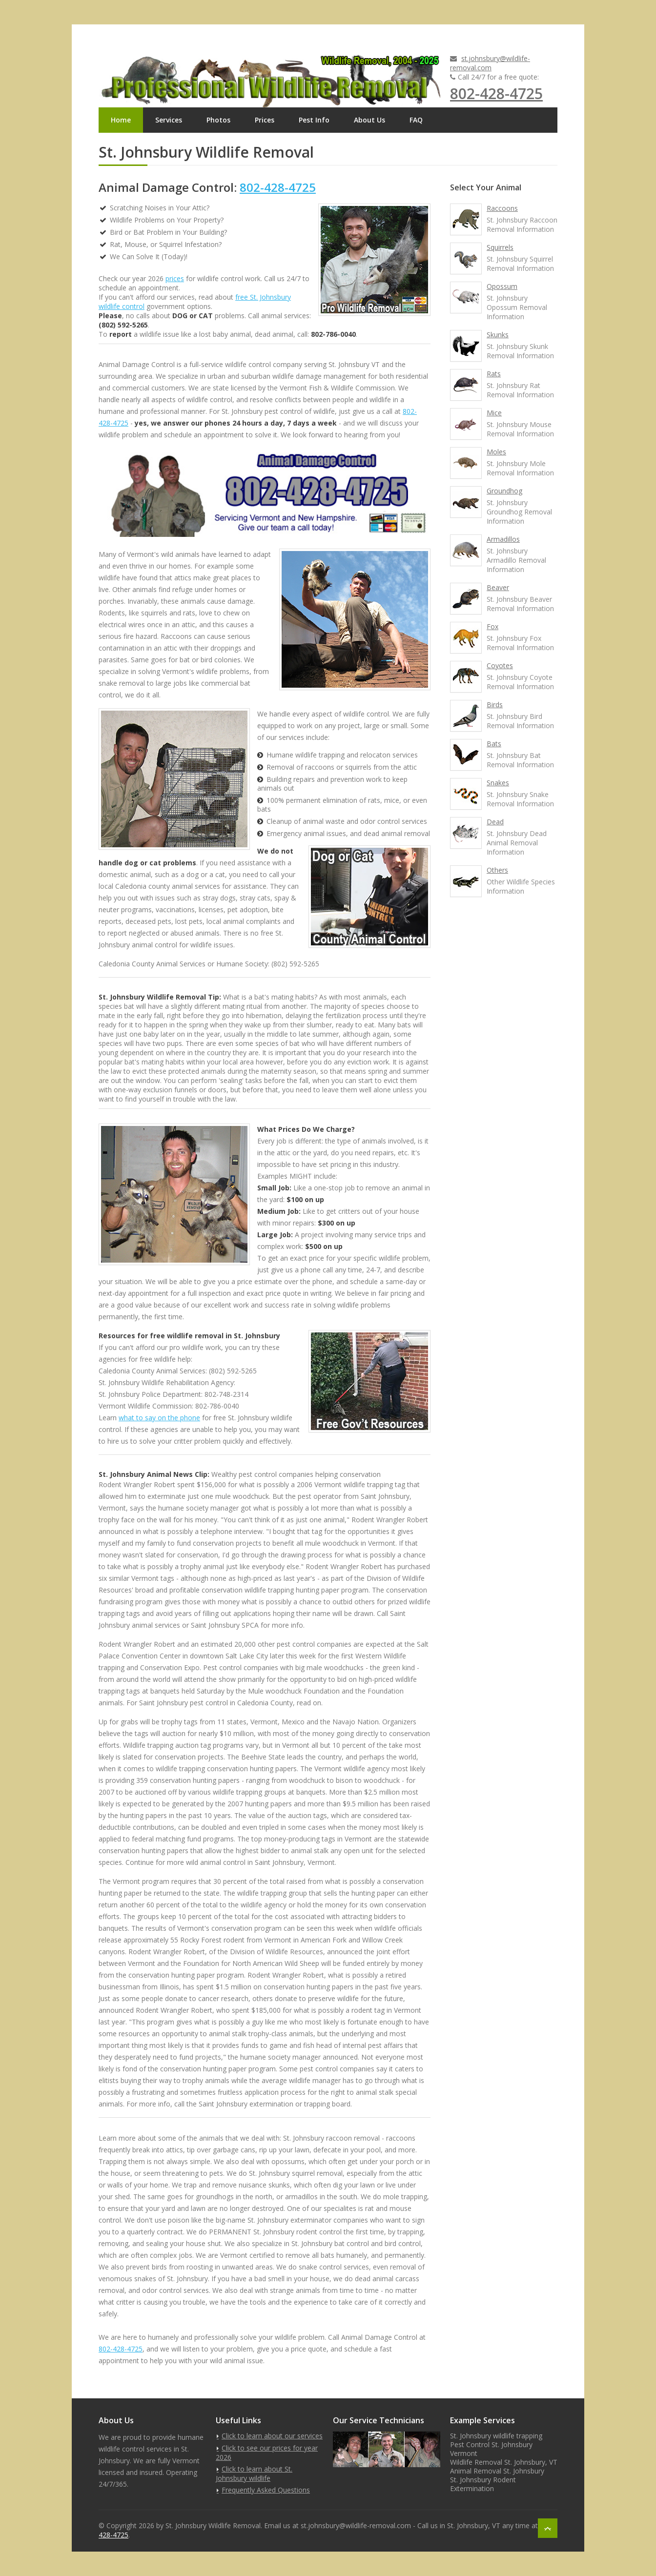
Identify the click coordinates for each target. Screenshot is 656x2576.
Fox (492, 626)
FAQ (416, 119)
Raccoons (502, 208)
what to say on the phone (159, 1417)
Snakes (498, 782)
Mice (494, 412)
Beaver (498, 587)
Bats (494, 743)
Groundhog (504, 490)
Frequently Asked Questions (266, 2489)
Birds (495, 704)
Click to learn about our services (272, 2435)
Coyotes (500, 665)
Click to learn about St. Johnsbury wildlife (254, 2473)
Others (497, 870)
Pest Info (314, 119)
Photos (218, 119)
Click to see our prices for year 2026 (267, 2452)
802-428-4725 (496, 93)
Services (168, 119)
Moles (496, 451)
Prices (264, 119)
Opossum (502, 286)
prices (174, 278)
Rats (494, 373)
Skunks (498, 334)
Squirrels (500, 247)
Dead (495, 821)
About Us (369, 119)
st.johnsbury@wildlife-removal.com (490, 63)
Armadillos (503, 539)
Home (121, 119)
